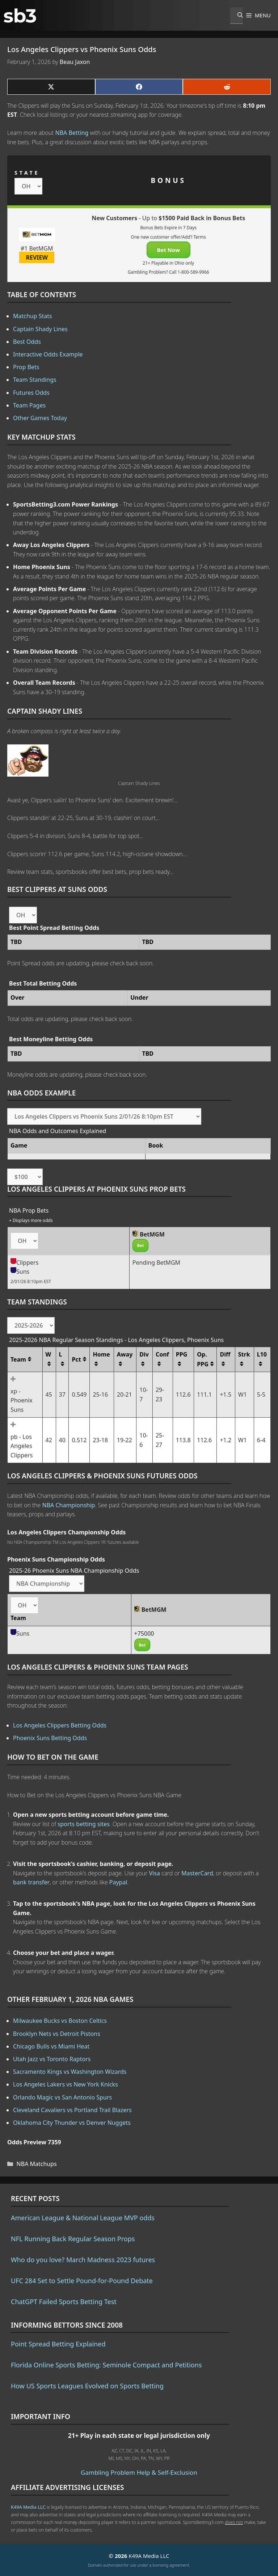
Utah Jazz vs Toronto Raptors (51, 2059)
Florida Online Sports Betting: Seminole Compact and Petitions (106, 2365)
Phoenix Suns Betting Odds (50, 1738)
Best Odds (27, 342)
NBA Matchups (37, 2164)
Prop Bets (26, 367)
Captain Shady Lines (40, 329)
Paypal (118, 1882)
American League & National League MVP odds (83, 2217)
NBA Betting (72, 133)
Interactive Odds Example (48, 354)
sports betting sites (84, 1824)
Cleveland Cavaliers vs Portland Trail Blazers (72, 2110)
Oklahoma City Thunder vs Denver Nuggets (72, 2123)
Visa (154, 1873)
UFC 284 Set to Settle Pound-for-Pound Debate (82, 2280)
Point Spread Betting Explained (58, 2344)
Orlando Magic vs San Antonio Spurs (62, 2097)
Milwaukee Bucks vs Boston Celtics (60, 2021)
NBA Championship (68, 1505)
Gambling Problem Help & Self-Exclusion (139, 2472)
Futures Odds (31, 393)
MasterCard (197, 1873)
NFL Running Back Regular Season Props (73, 2238)
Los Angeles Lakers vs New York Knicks (65, 2084)
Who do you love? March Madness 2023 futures (83, 2259)
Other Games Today (40, 418)
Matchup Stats (32, 316)
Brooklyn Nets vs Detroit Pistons (56, 2034)
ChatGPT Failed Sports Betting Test (64, 2301)
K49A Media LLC (28, 2507)
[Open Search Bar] (236, 15)
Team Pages (29, 405)
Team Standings (34, 380)
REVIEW (37, 257)
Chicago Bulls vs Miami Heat (51, 2046)
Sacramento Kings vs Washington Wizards (69, 2072)
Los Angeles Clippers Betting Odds (59, 1725)
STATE (26, 172)
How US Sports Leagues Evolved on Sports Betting (87, 2385)
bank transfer (31, 1882)
